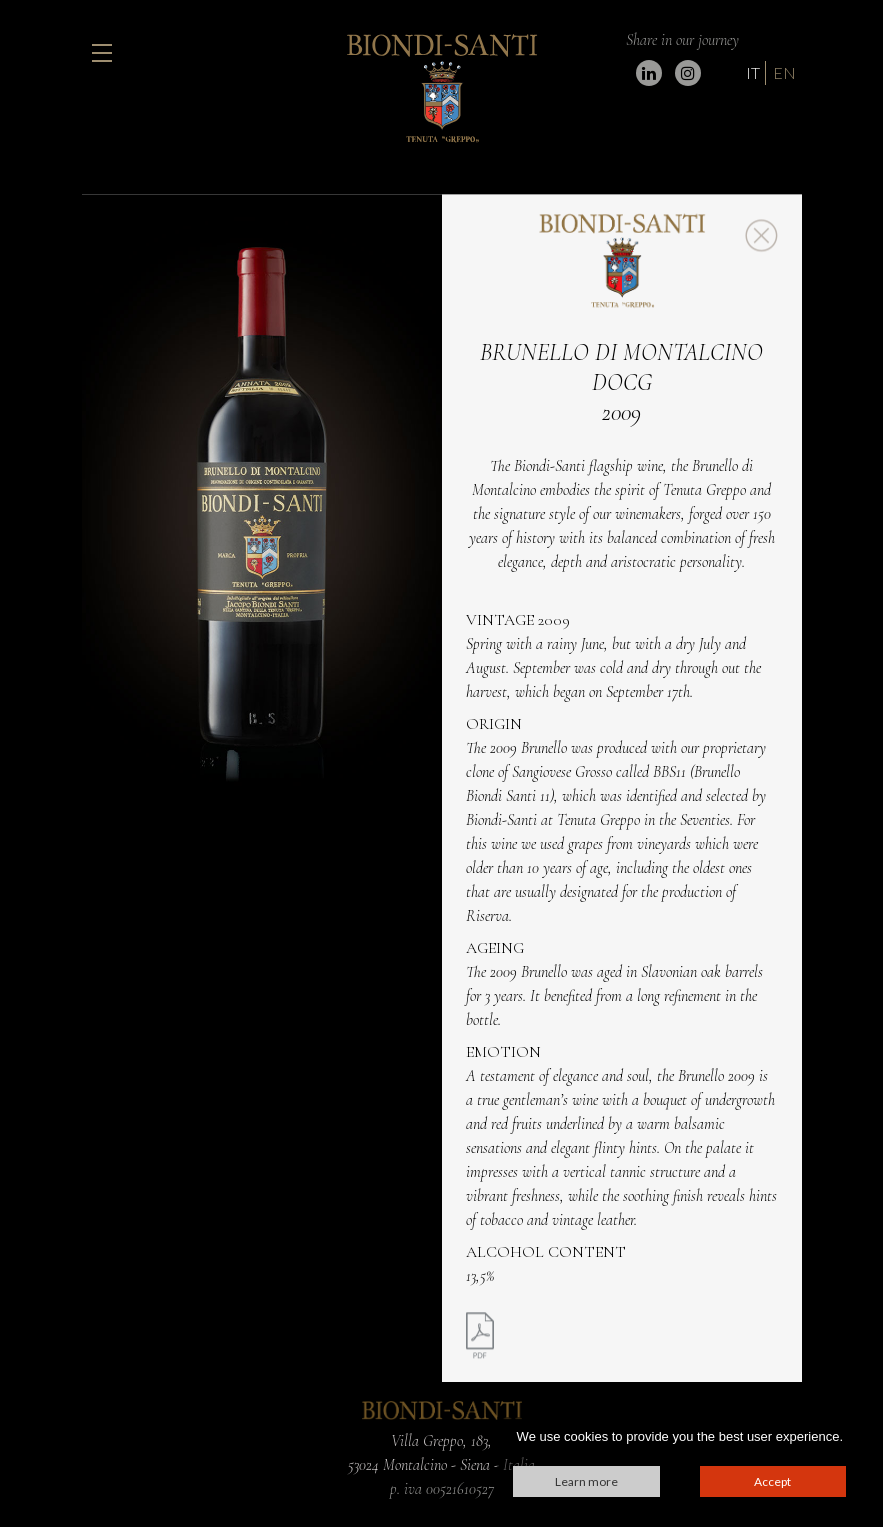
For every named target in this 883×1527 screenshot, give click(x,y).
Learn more (586, 1481)
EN (784, 72)
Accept (772, 1481)
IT (753, 72)
